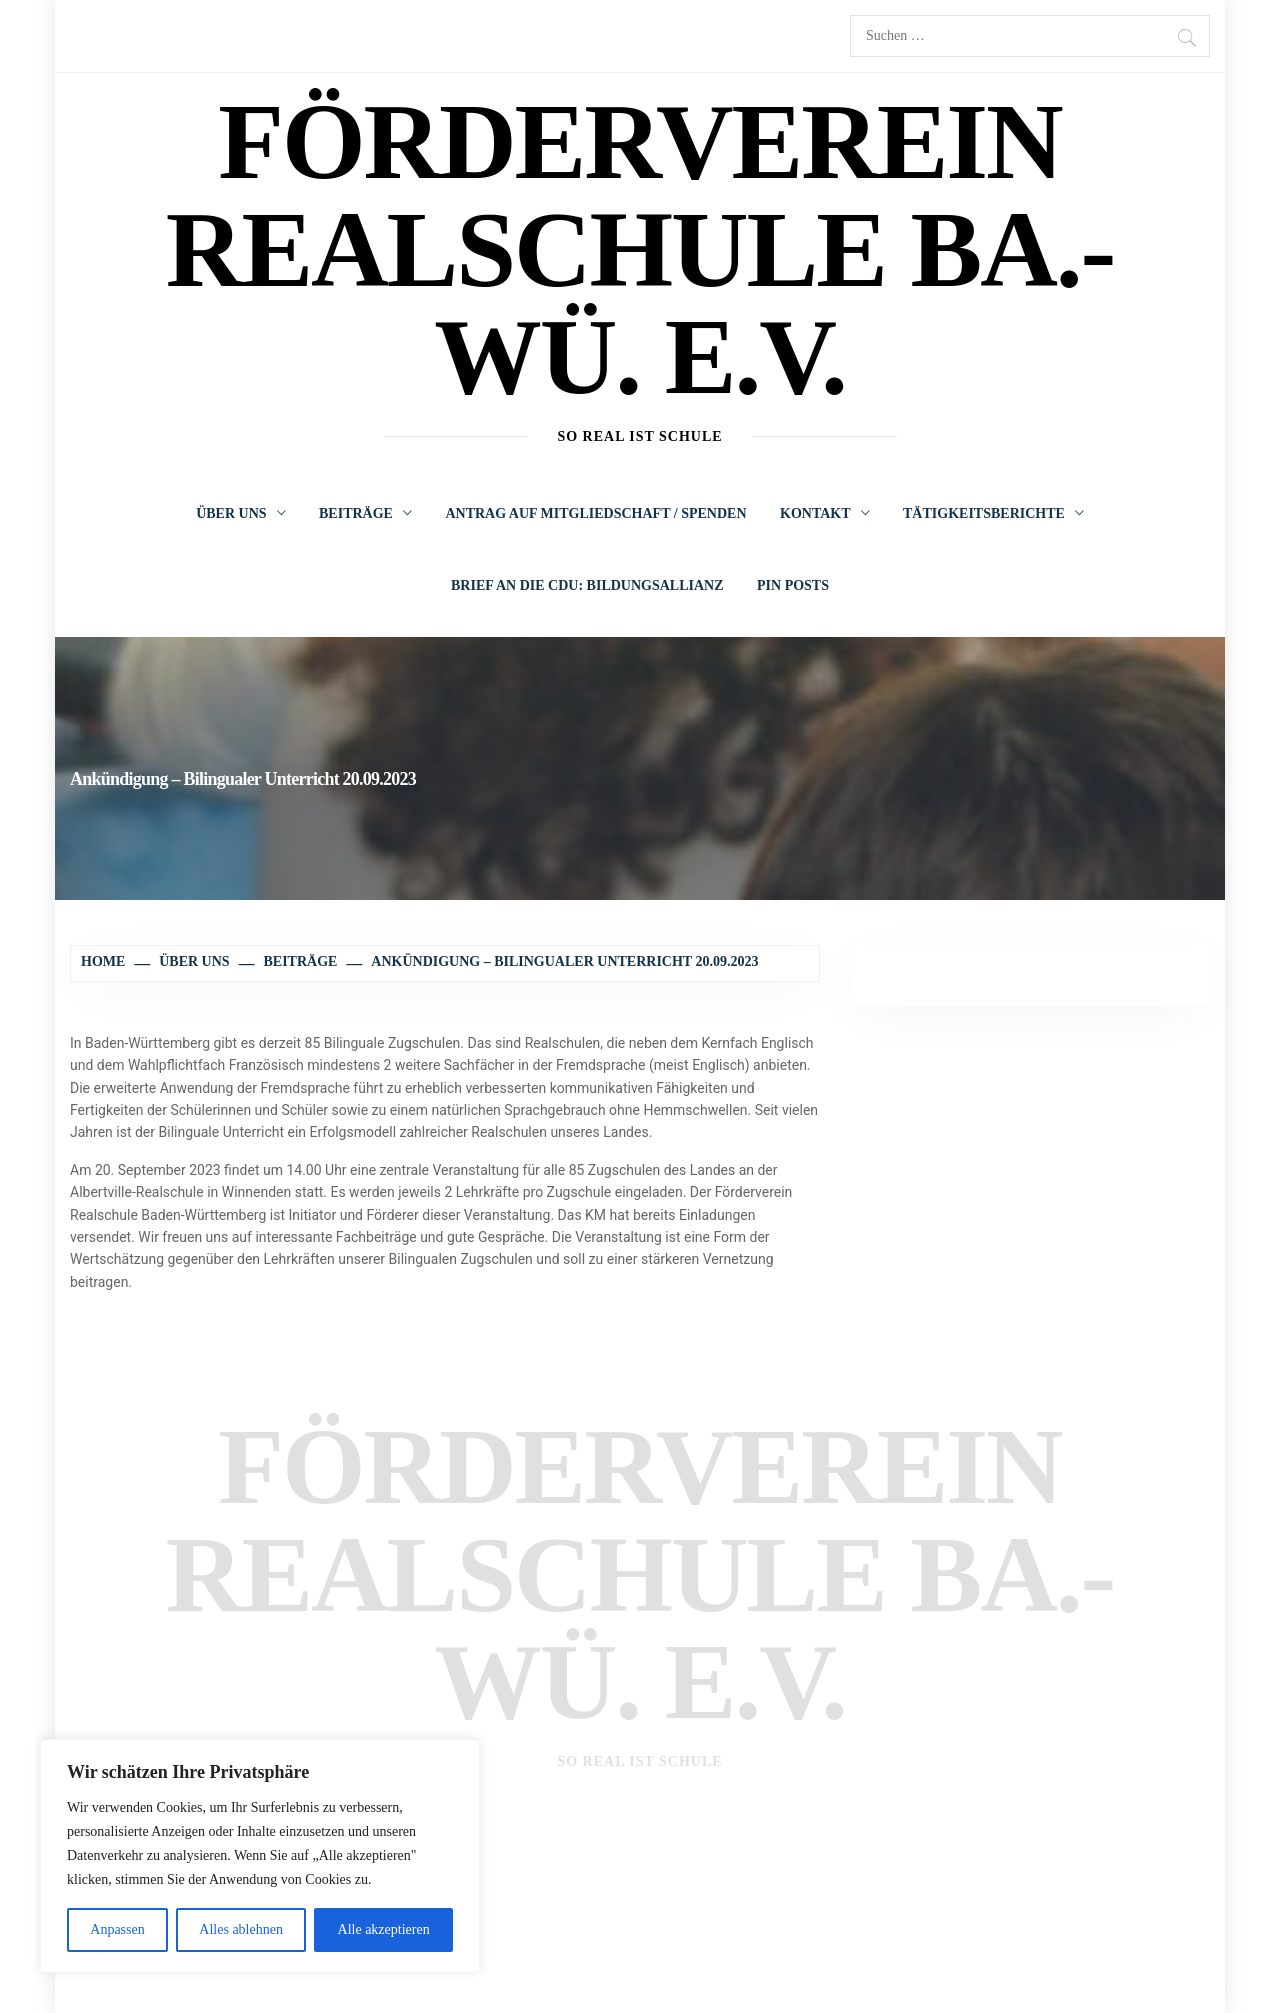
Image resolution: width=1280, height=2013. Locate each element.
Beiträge (365, 513)
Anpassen (117, 1929)
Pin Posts (793, 585)
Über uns (240, 513)
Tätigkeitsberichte (993, 513)
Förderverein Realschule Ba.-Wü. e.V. (640, 249)
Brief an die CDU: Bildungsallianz (587, 585)
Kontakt (825, 513)
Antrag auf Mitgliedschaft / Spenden (595, 513)
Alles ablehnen (241, 1929)
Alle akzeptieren (384, 1929)
